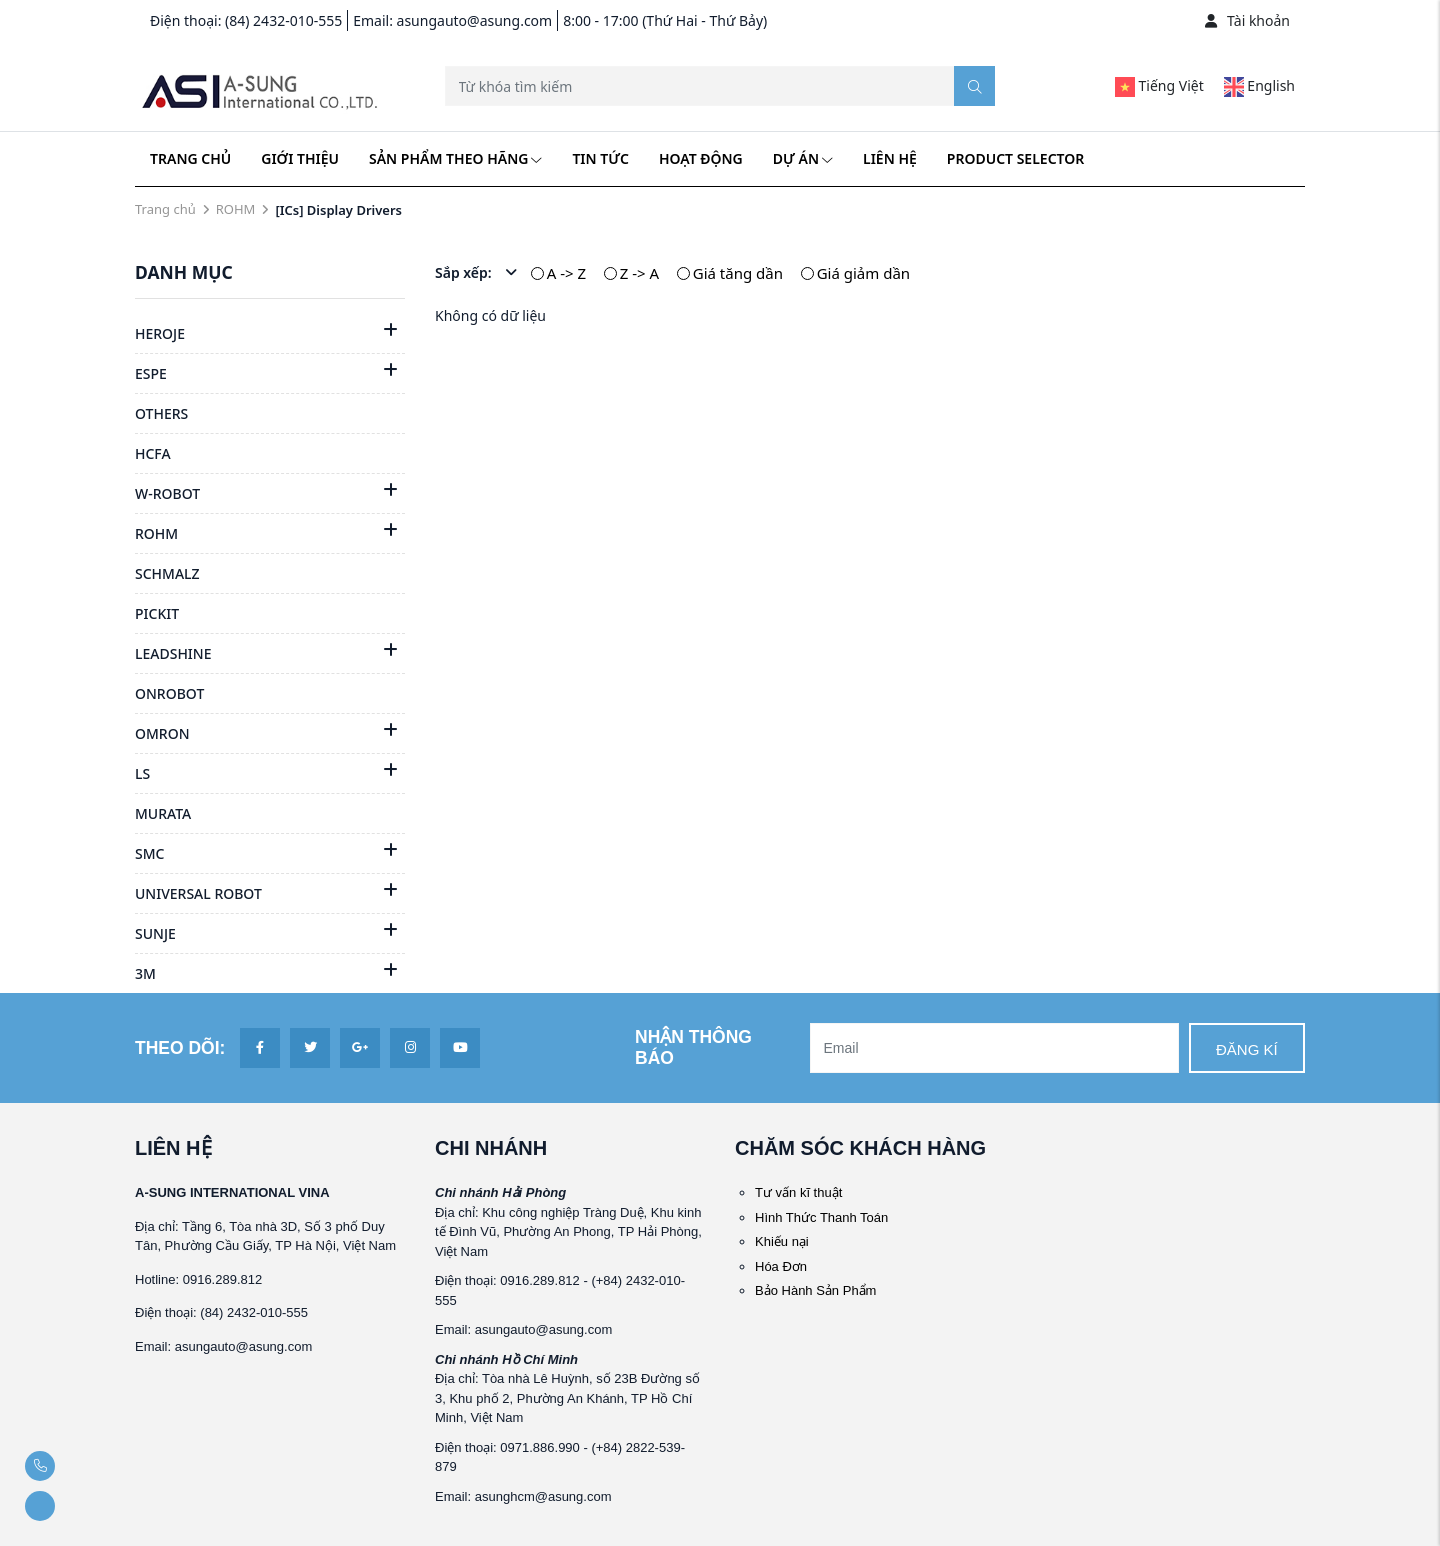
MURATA (163, 813)
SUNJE (155, 933)
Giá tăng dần (738, 273)
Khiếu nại (782, 1241)
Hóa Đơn (781, 1266)
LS (142, 773)
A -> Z (566, 273)
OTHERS (161, 413)
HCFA (153, 453)
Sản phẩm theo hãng (455, 158)
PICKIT (157, 613)
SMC (149, 853)
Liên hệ (890, 158)
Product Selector (1015, 158)
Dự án (803, 158)
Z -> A (639, 273)
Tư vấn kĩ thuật (798, 1192)
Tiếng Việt (1159, 85)
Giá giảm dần (863, 273)
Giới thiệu (300, 158)
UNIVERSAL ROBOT (198, 893)
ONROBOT (169, 693)
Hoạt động (701, 158)
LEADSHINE (173, 653)
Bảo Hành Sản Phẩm (815, 1290)
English (1259, 85)
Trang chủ (190, 158)
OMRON (162, 733)
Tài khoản (1247, 20)
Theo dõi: (180, 1048)
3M (145, 973)
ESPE (151, 373)
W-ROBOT (167, 493)
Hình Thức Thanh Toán (821, 1217)
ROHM (236, 209)
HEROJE (160, 333)
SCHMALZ (167, 573)
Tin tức (600, 158)
